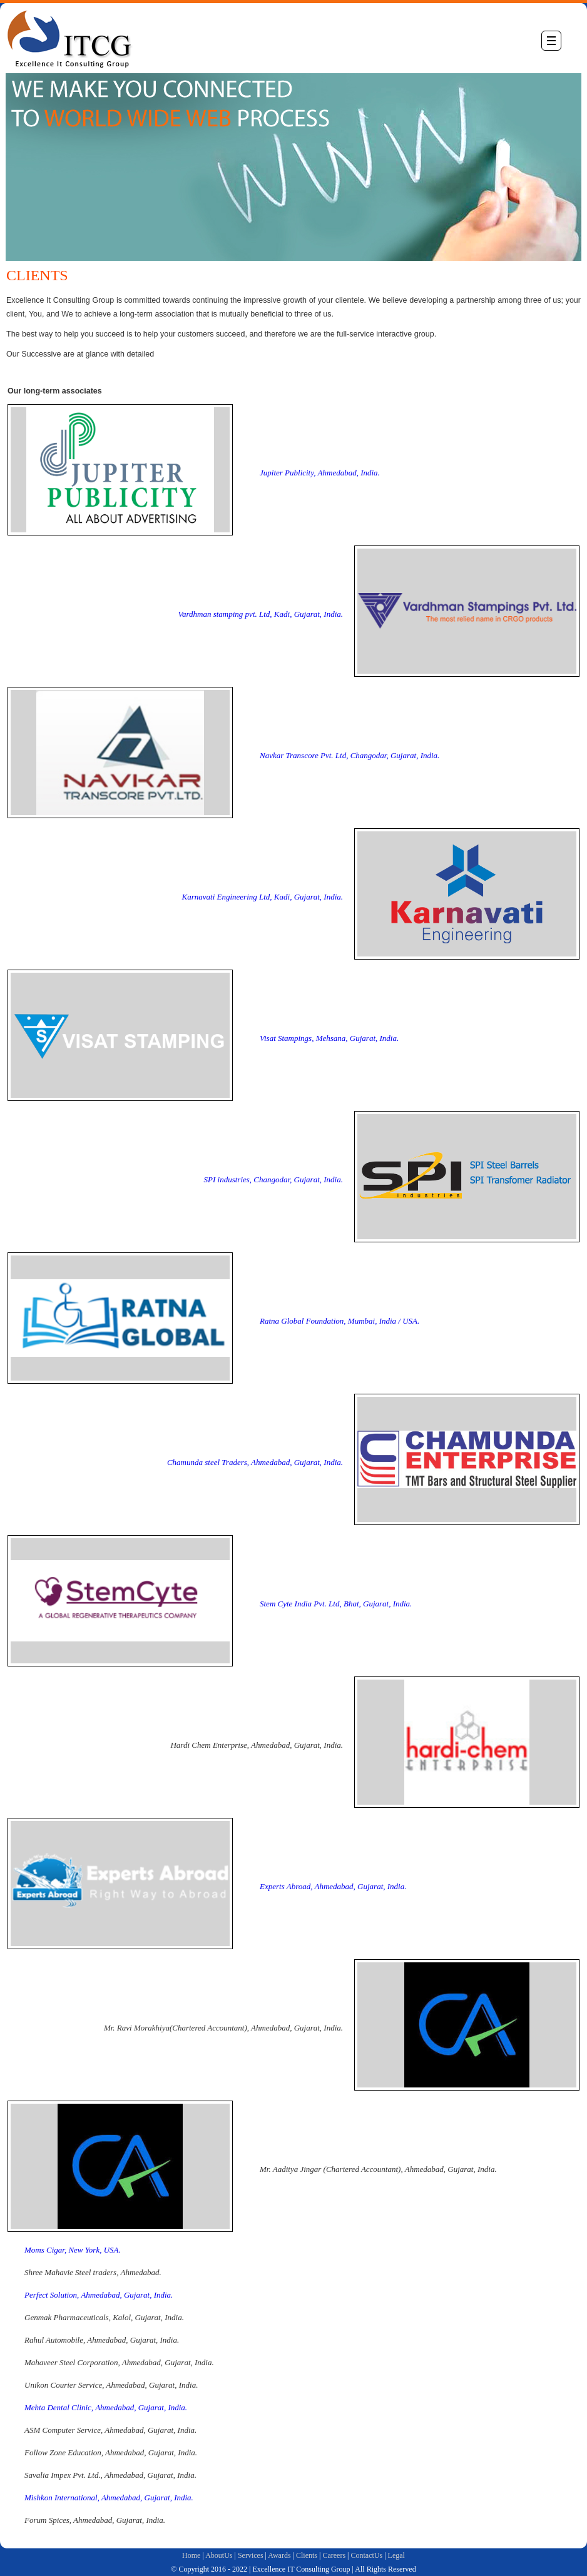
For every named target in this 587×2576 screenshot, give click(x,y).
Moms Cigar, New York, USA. (72, 2249)
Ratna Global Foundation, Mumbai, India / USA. (339, 1321)
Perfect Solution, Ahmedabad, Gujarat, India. (98, 2295)
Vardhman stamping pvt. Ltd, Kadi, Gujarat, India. (260, 614)
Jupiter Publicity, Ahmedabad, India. (320, 472)
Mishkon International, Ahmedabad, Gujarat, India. (108, 2497)
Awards (279, 2555)
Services (250, 2555)
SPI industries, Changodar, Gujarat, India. (273, 1179)
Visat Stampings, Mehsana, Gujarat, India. (329, 1038)
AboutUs (218, 2555)
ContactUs (366, 2555)
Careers (333, 2555)
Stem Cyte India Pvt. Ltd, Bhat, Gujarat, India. (336, 1603)
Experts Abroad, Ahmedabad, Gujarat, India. (333, 1886)
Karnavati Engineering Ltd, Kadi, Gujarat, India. (262, 896)
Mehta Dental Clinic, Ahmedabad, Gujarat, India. (105, 2407)
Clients (306, 2555)
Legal (396, 2555)
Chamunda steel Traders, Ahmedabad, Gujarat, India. (255, 1462)
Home (191, 2555)
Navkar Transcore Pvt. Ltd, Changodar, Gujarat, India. (349, 755)
